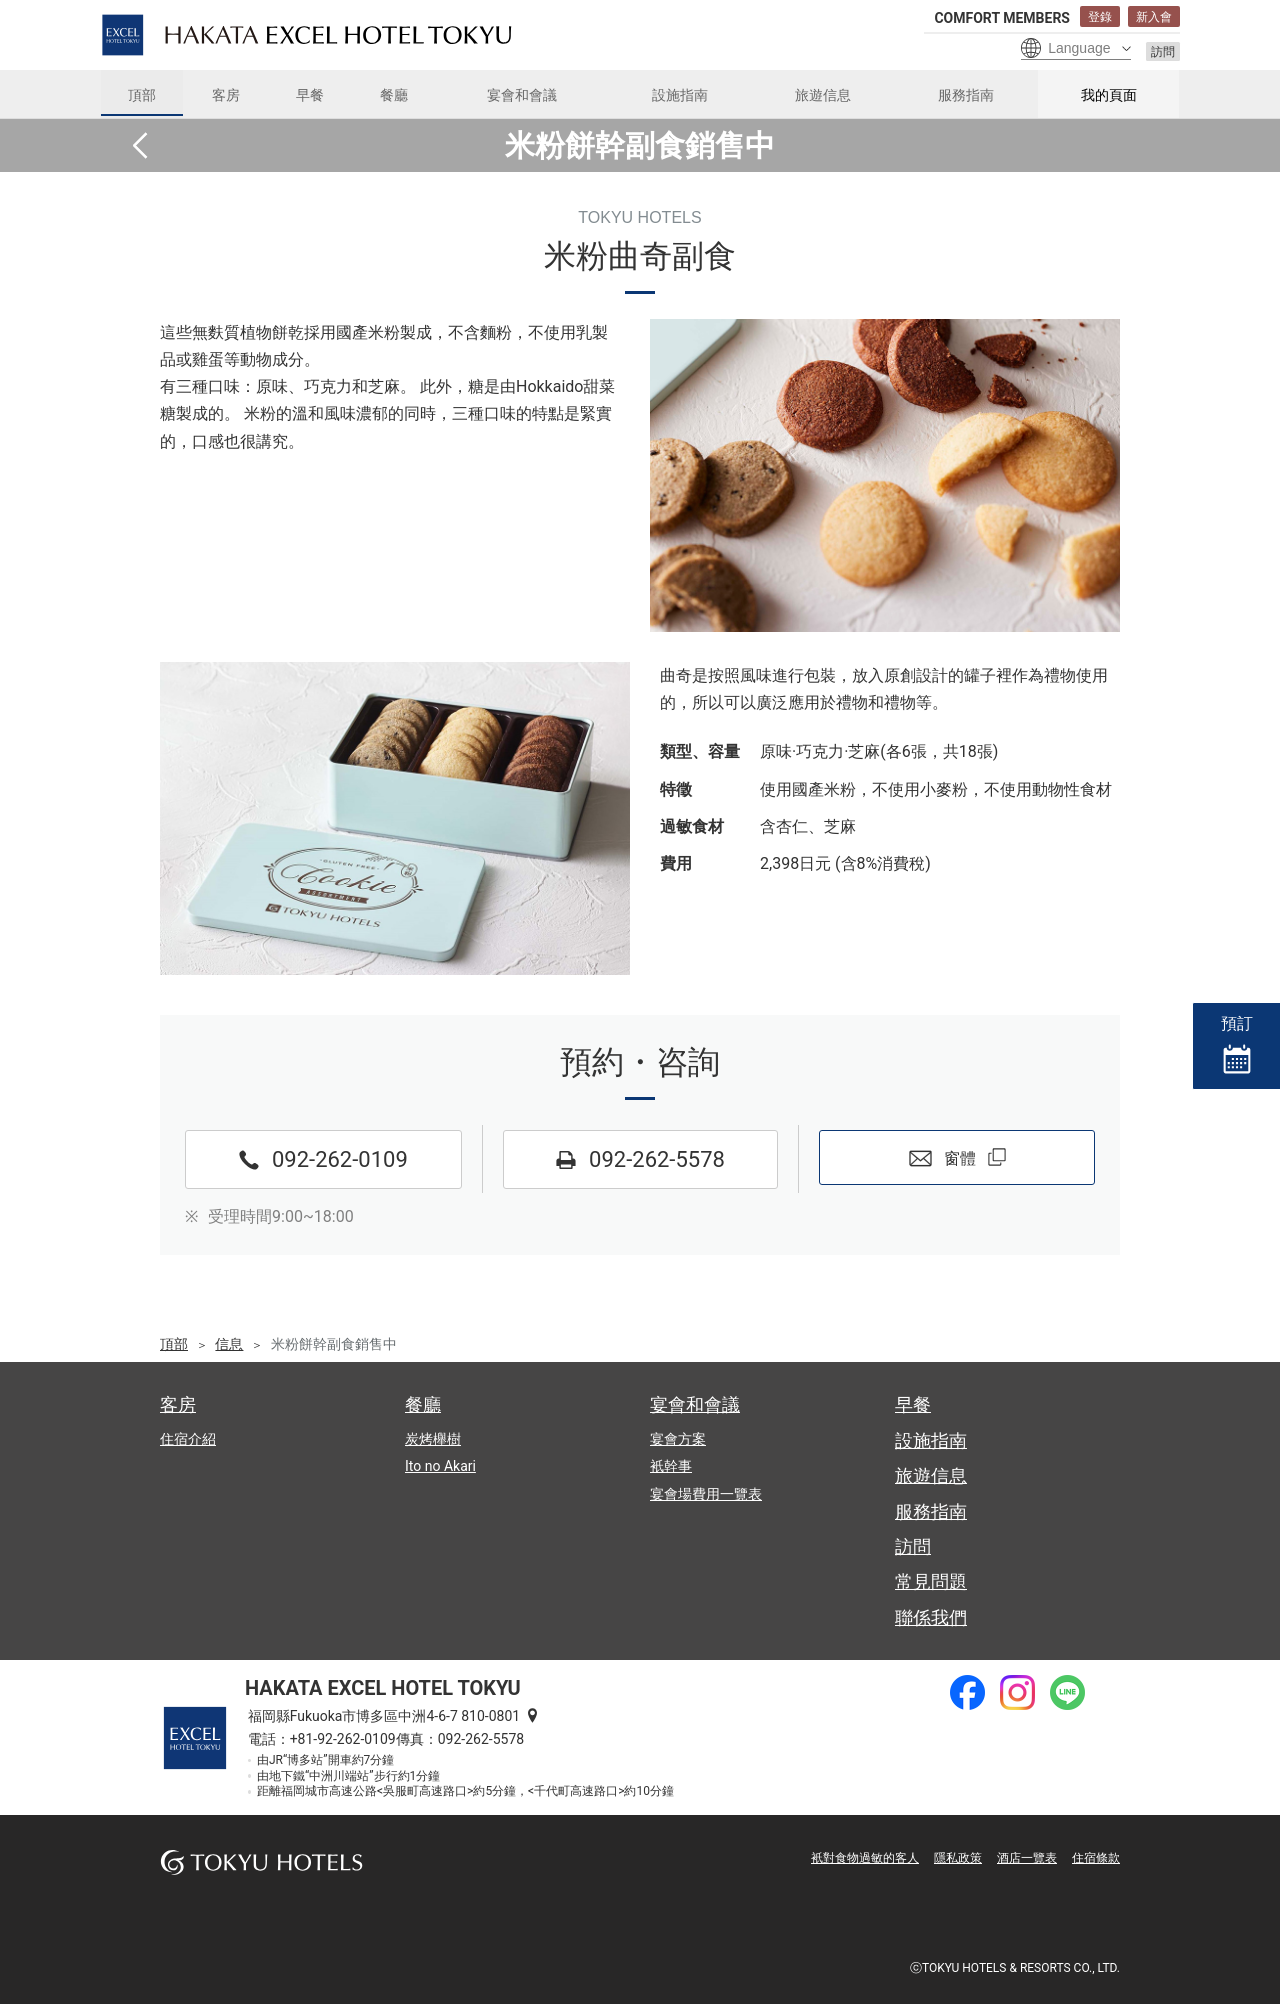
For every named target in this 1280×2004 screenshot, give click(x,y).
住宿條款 (1096, 1858)
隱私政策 (958, 1858)
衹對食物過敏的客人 (865, 1858)
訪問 (1163, 52)
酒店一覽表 (1027, 1858)
